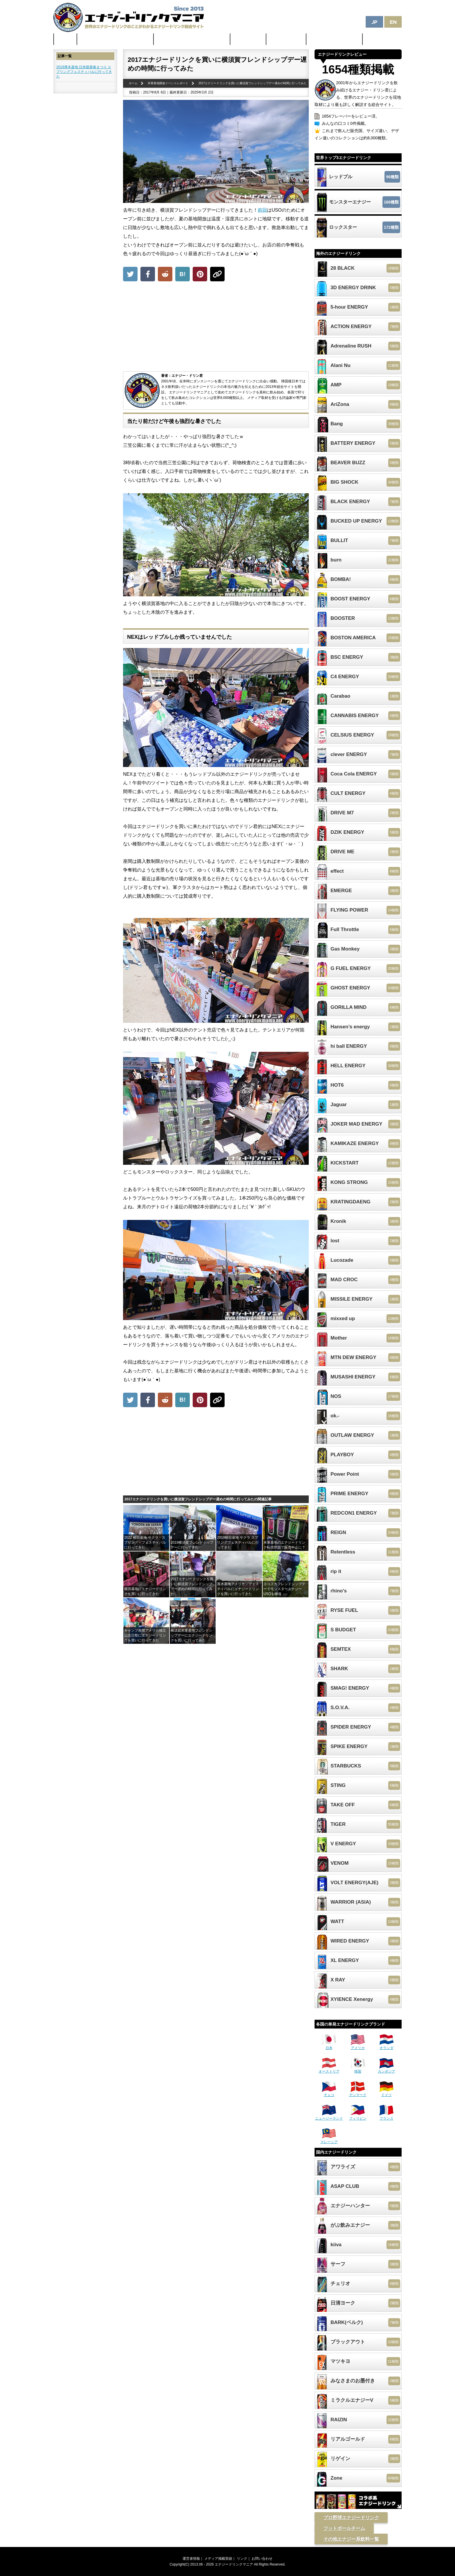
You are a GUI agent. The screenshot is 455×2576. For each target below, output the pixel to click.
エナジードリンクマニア (234, 2564)
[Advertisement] (216, 327)
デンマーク (357, 2093)
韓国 (358, 2069)
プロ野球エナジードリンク (351, 2517)
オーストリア (329, 2069)
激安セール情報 (286, 39)
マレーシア (329, 2140)
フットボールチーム (344, 2528)
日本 (329, 2046)
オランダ (386, 2046)
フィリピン (357, 2116)
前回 (262, 210)
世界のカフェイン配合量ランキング (115, 39)
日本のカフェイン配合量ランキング (192, 39)
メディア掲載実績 (218, 2559)
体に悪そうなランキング (334, 39)
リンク (242, 2559)
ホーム (65, 39)
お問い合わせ (262, 2559)
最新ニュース (248, 39)
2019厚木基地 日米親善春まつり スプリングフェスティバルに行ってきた (84, 71)
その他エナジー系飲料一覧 (351, 2539)
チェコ (329, 2093)
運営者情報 (191, 2559)
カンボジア (386, 2069)
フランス (386, 2116)
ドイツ (386, 2093)
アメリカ (358, 2046)
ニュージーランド (329, 2116)
